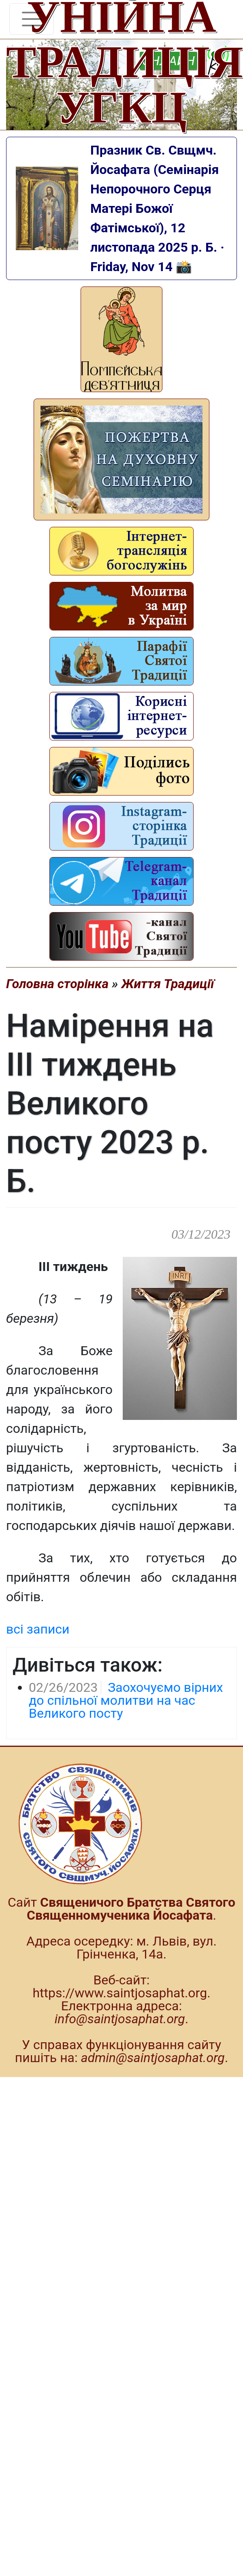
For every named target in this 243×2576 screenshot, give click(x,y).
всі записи (38, 1629)
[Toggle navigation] (31, 19)
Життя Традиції (167, 983)
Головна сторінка (57, 983)
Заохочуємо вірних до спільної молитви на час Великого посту (126, 1700)
